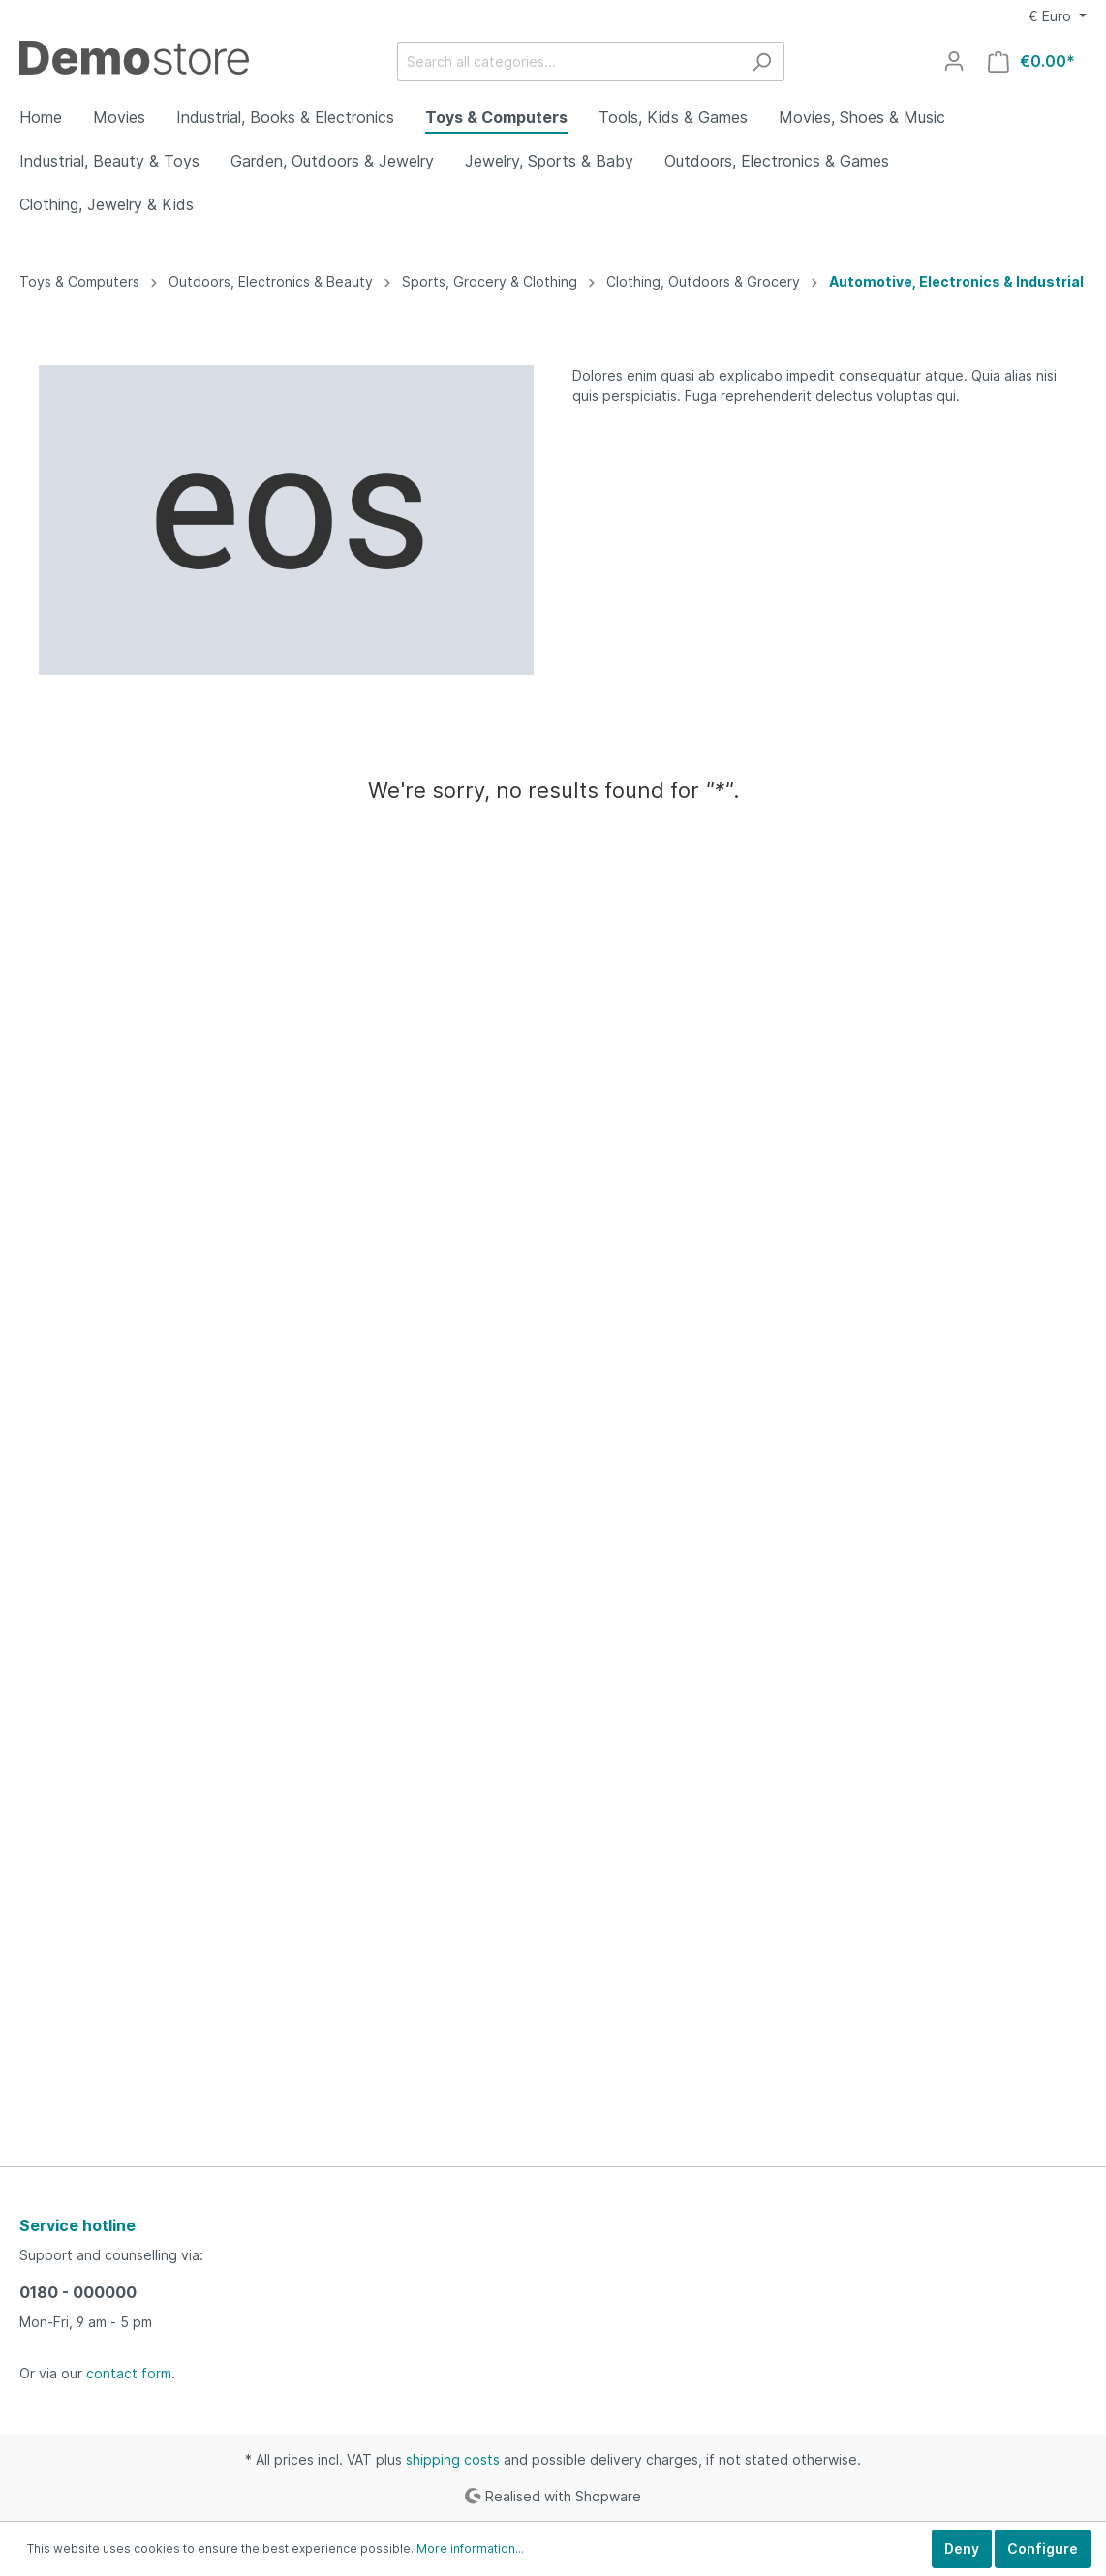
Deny (961, 2548)
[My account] (954, 61)
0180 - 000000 (78, 2292)
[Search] (761, 61)
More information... (470, 2548)
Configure (1042, 2548)
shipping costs (453, 2459)
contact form (128, 2373)
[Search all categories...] (568, 61)
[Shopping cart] (1031, 61)
